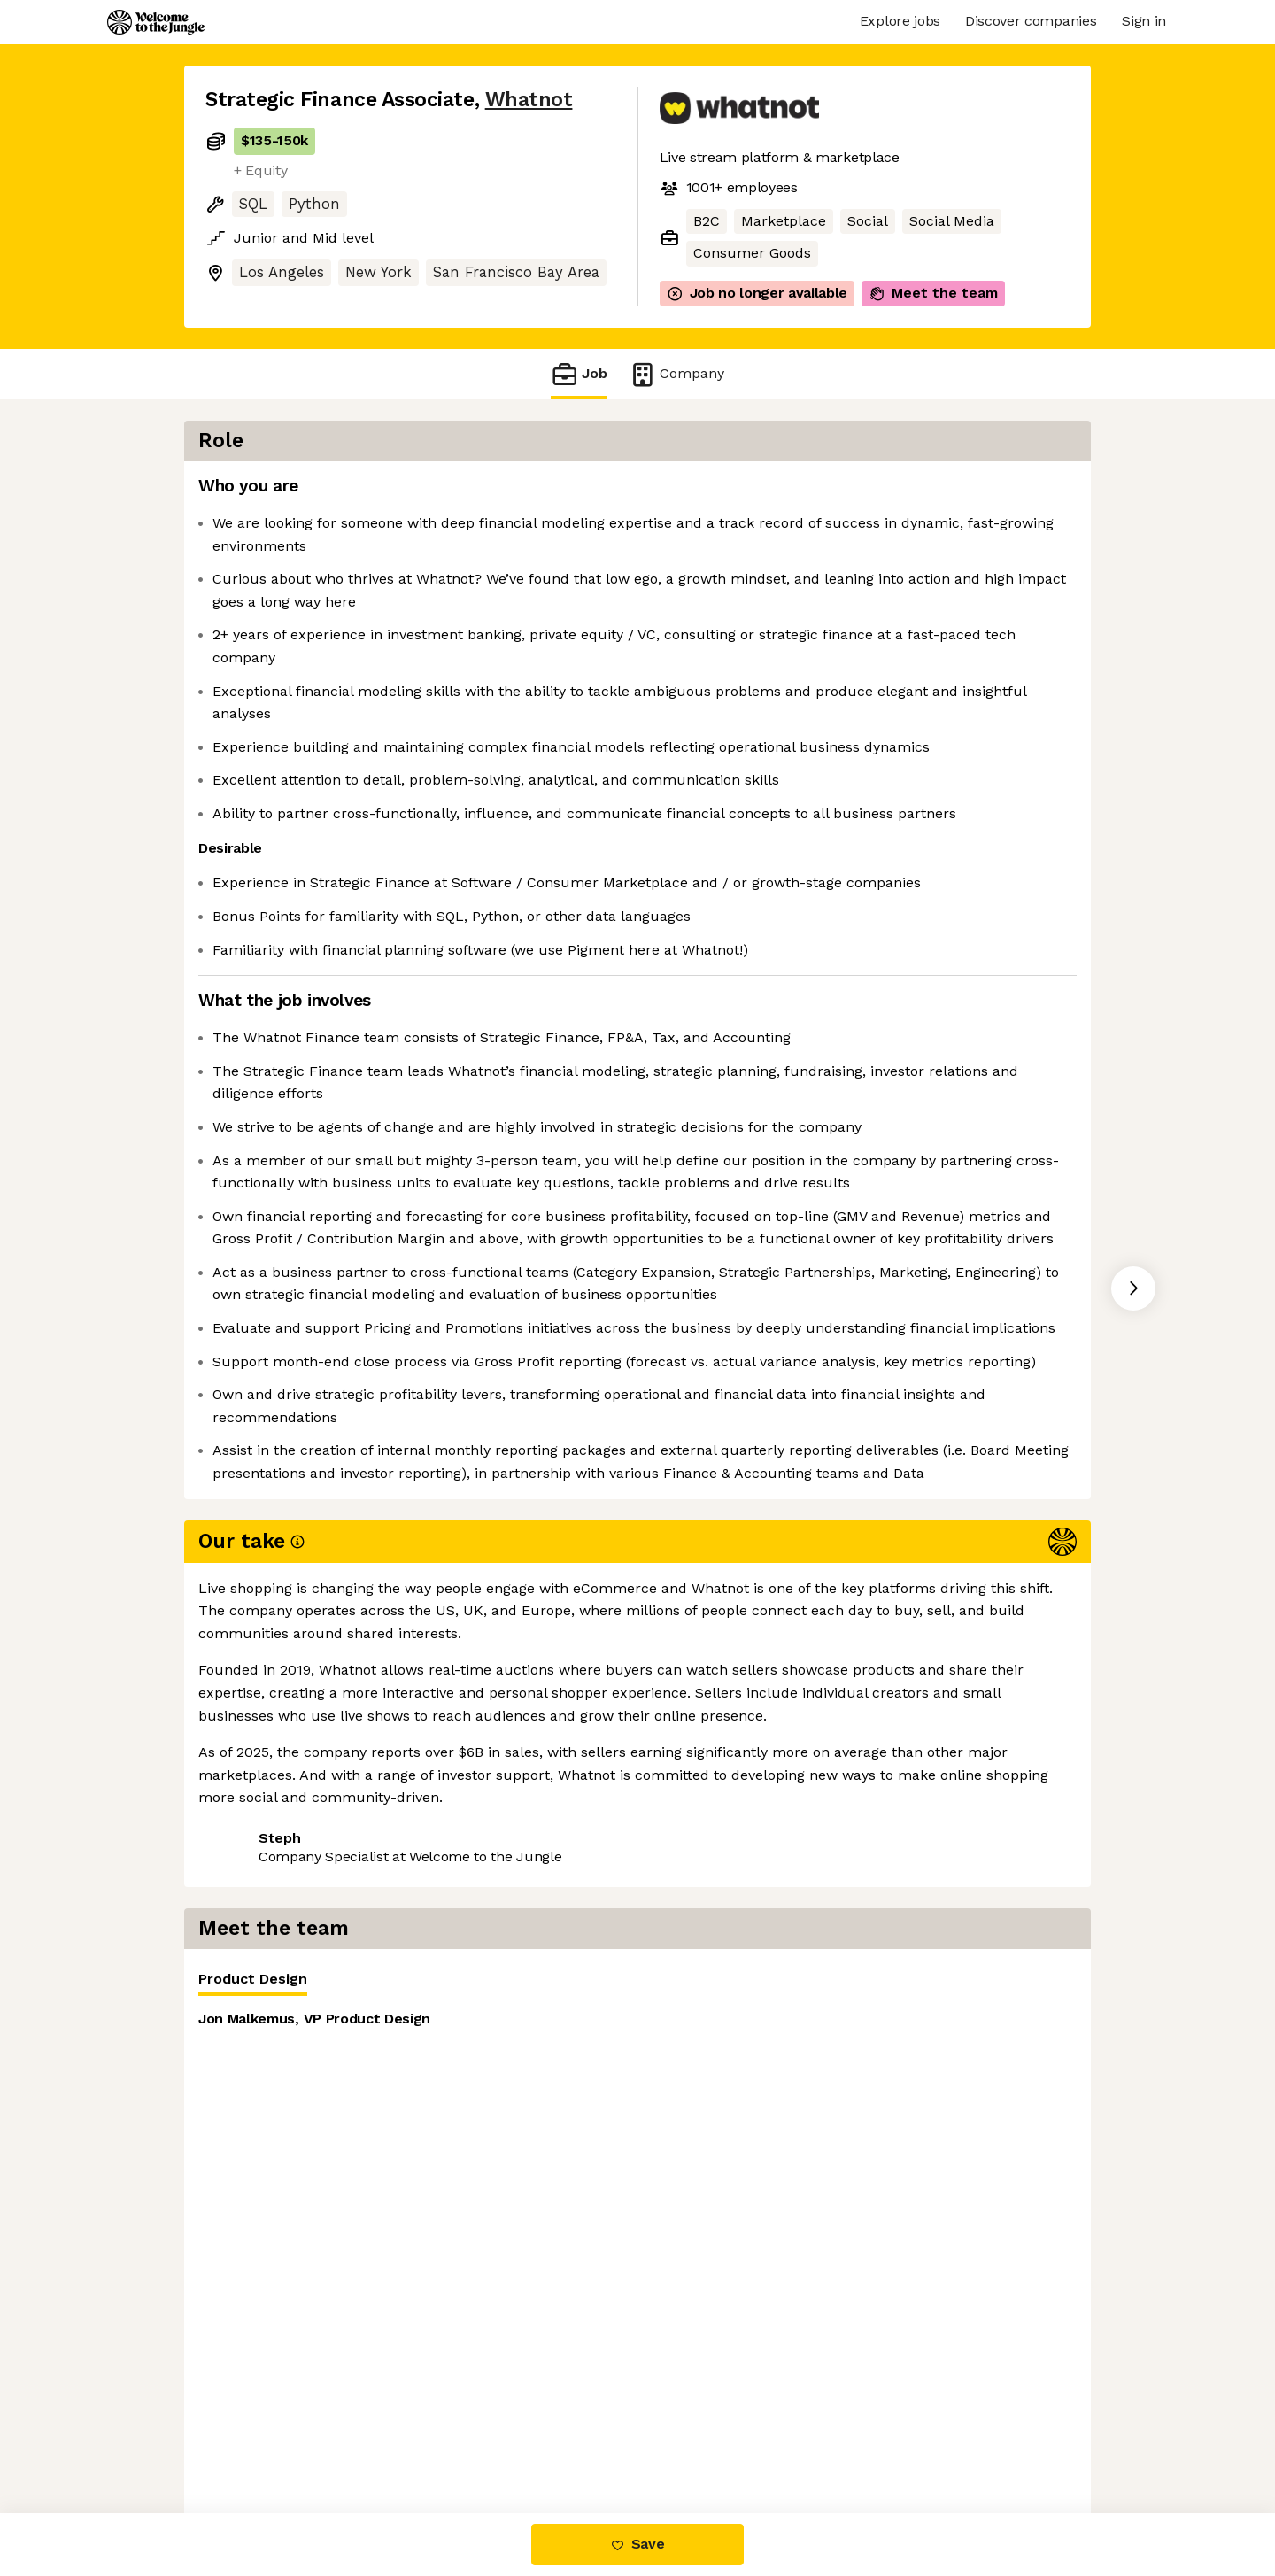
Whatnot (529, 100)
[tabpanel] (885, 654)
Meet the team (933, 293)
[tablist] (885, 492)
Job (579, 374)
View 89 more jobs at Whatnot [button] (433, 2155)
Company (676, 374)
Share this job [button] (254, 2155)
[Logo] (156, 22)
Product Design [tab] (727, 495)
